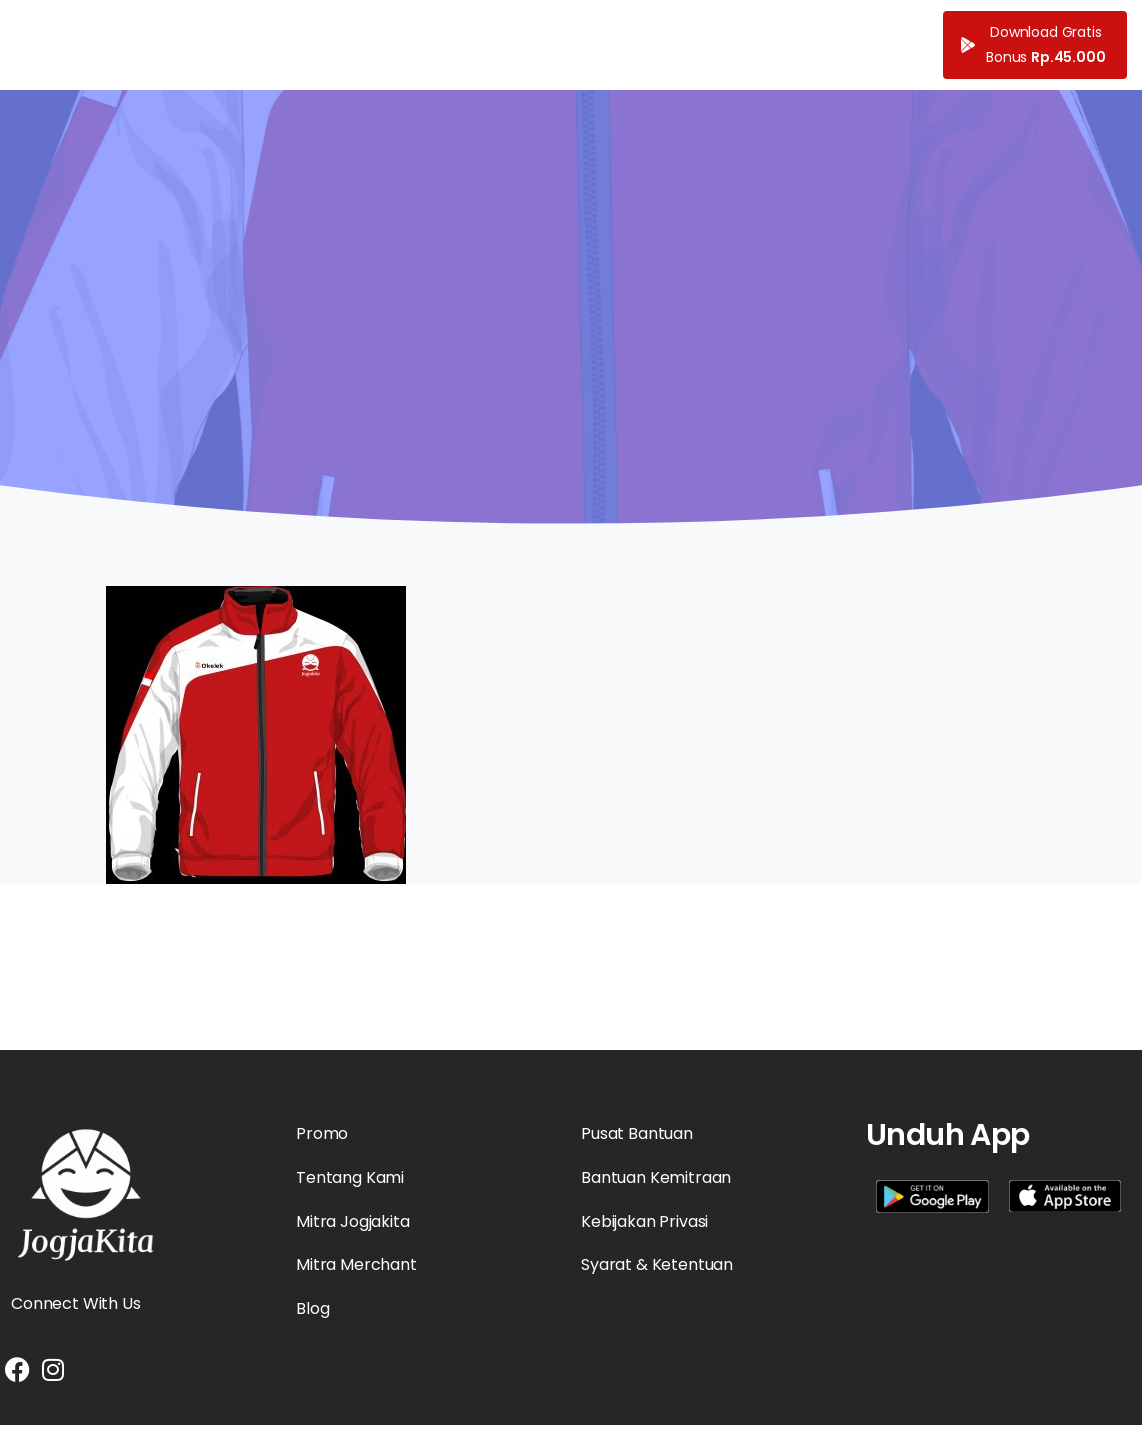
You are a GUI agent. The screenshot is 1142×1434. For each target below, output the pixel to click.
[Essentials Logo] (86, 1195)
